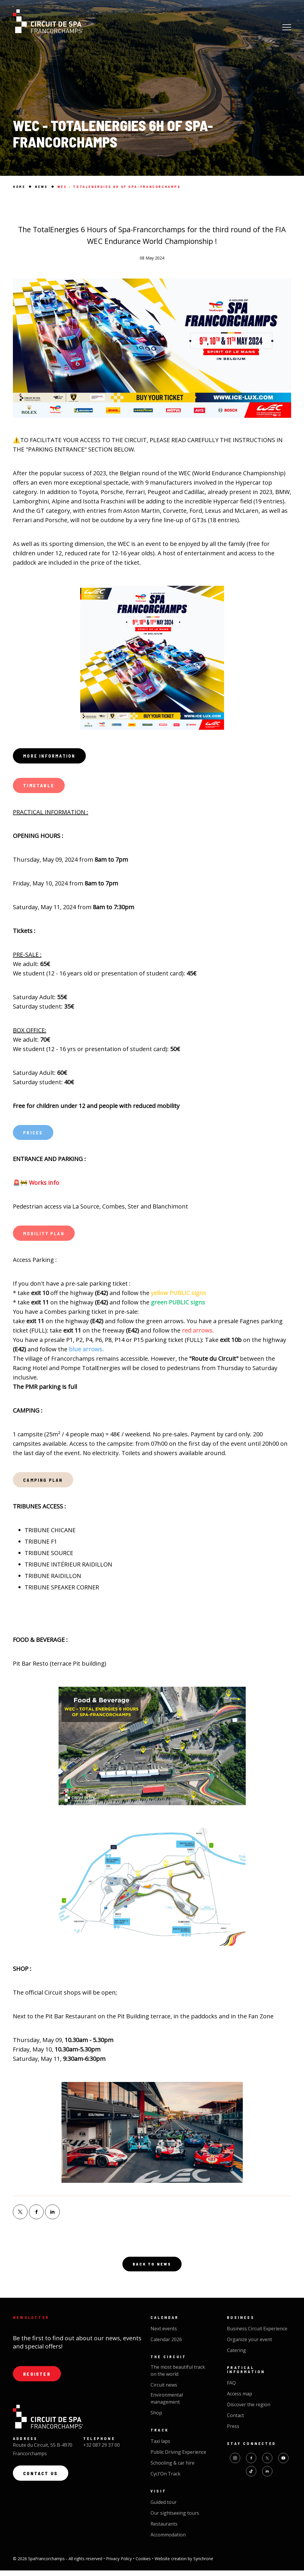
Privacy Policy (119, 2564)
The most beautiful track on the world (178, 2376)
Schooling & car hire (172, 2468)
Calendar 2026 (166, 2345)
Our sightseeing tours (175, 2518)
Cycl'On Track (165, 2479)
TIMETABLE (40, 787)
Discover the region (248, 2410)
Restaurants (164, 2529)
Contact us (41, 2480)
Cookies (144, 2564)
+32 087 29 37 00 (101, 2451)
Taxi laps (160, 2446)
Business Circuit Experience (257, 2334)
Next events (164, 2334)
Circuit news (164, 2390)
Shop (156, 2418)
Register (38, 2379)
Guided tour (164, 2507)
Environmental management (167, 2404)
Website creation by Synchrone (184, 2564)
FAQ (231, 2388)
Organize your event (249, 2345)
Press (233, 2432)
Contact (235, 2421)
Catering (236, 2356)
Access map (239, 2399)
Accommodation (168, 2540)
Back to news (152, 2269)
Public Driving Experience (178, 2457)
